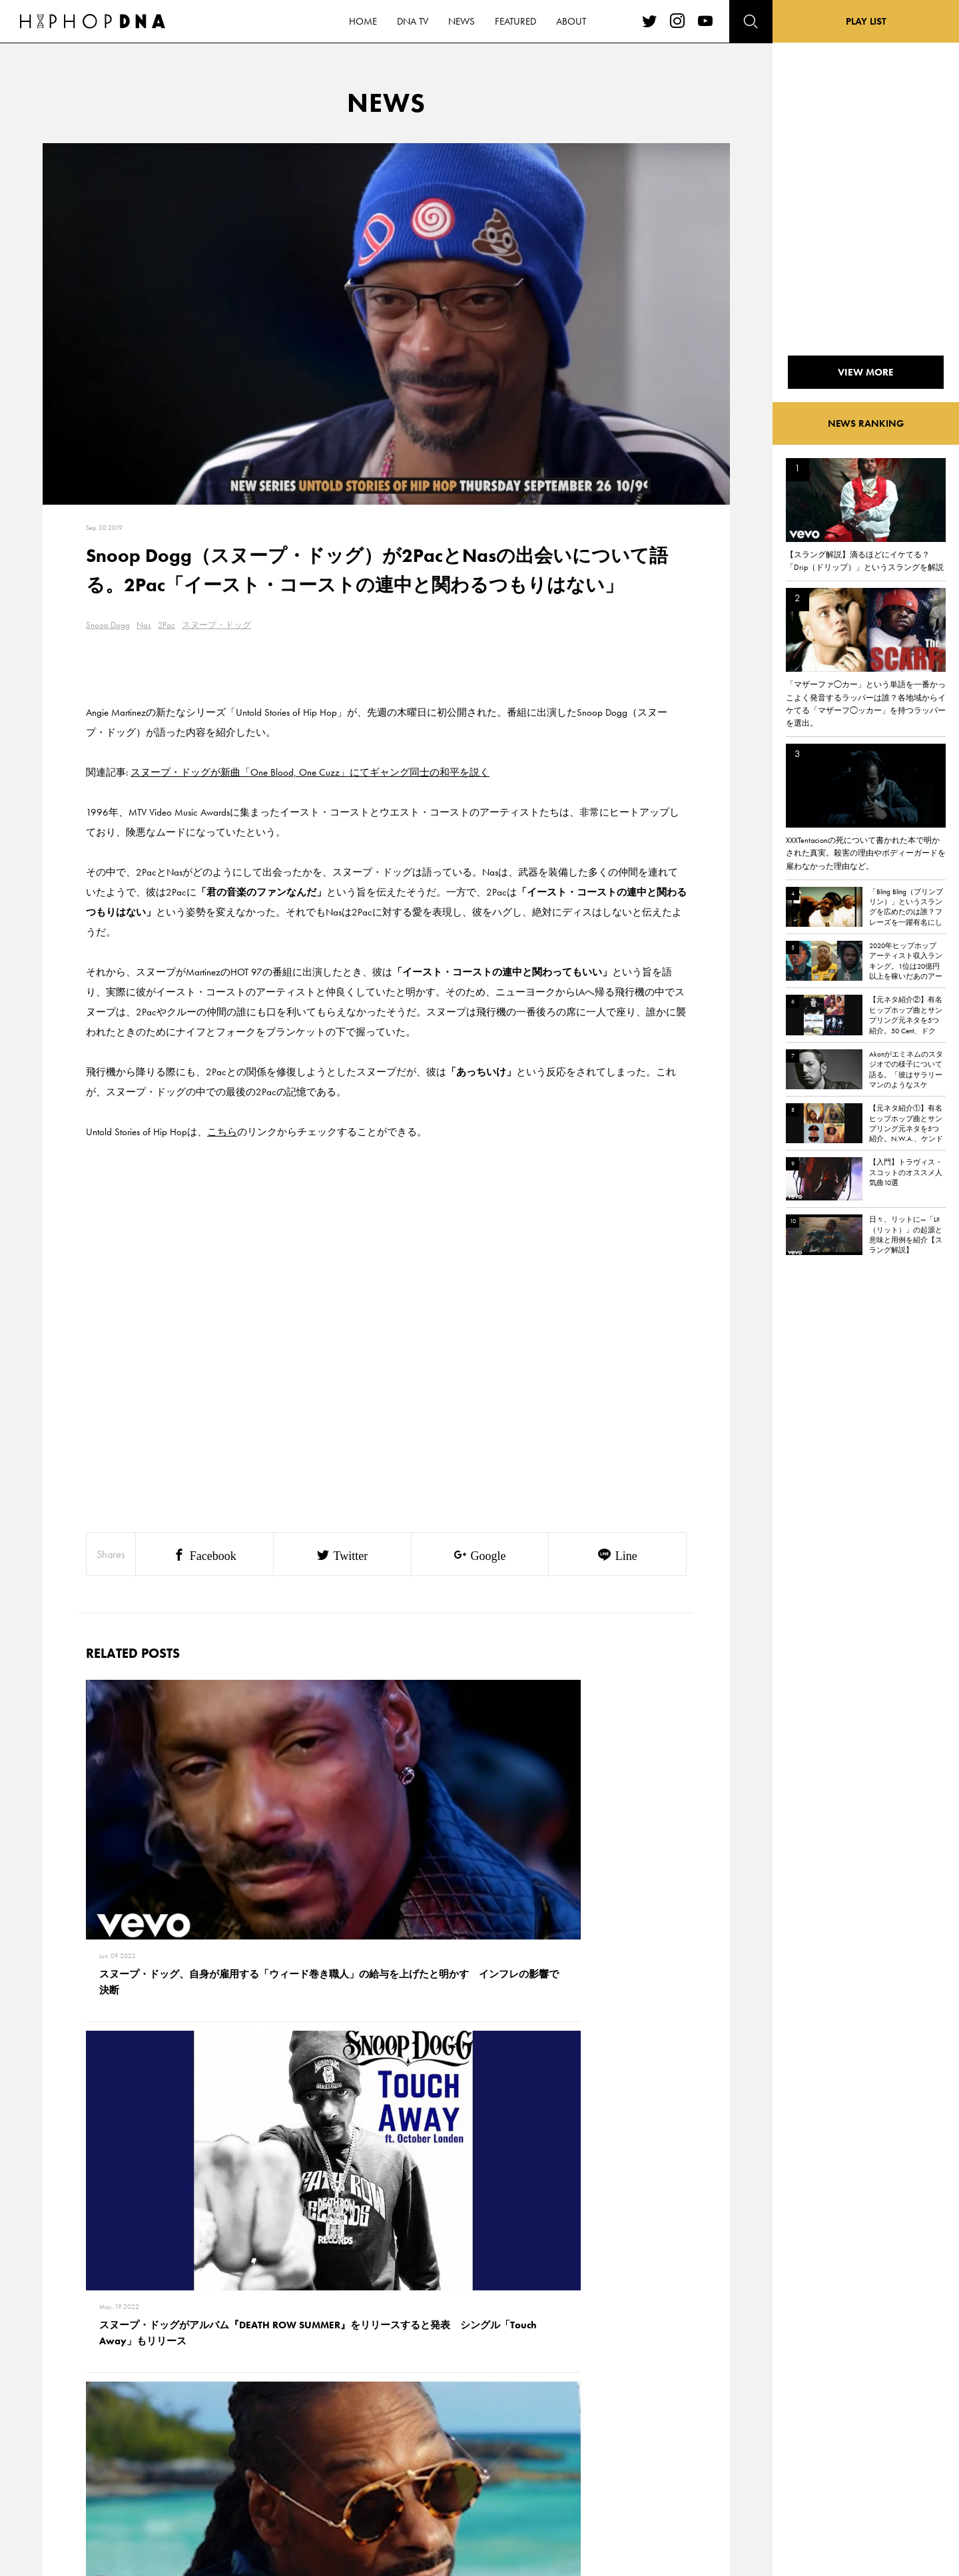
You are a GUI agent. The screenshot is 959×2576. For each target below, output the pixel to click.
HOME (111, 2401)
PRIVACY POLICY (190, 2425)
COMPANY (179, 2448)
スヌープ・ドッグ (216, 625)
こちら (222, 1132)
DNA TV (112, 2425)
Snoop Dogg (108, 625)
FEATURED (117, 2471)
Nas (144, 625)
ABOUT (112, 2494)
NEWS (110, 2448)
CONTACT (177, 2401)
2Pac (166, 625)
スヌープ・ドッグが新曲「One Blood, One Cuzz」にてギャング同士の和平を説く (310, 772)
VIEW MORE (386, 2215)
